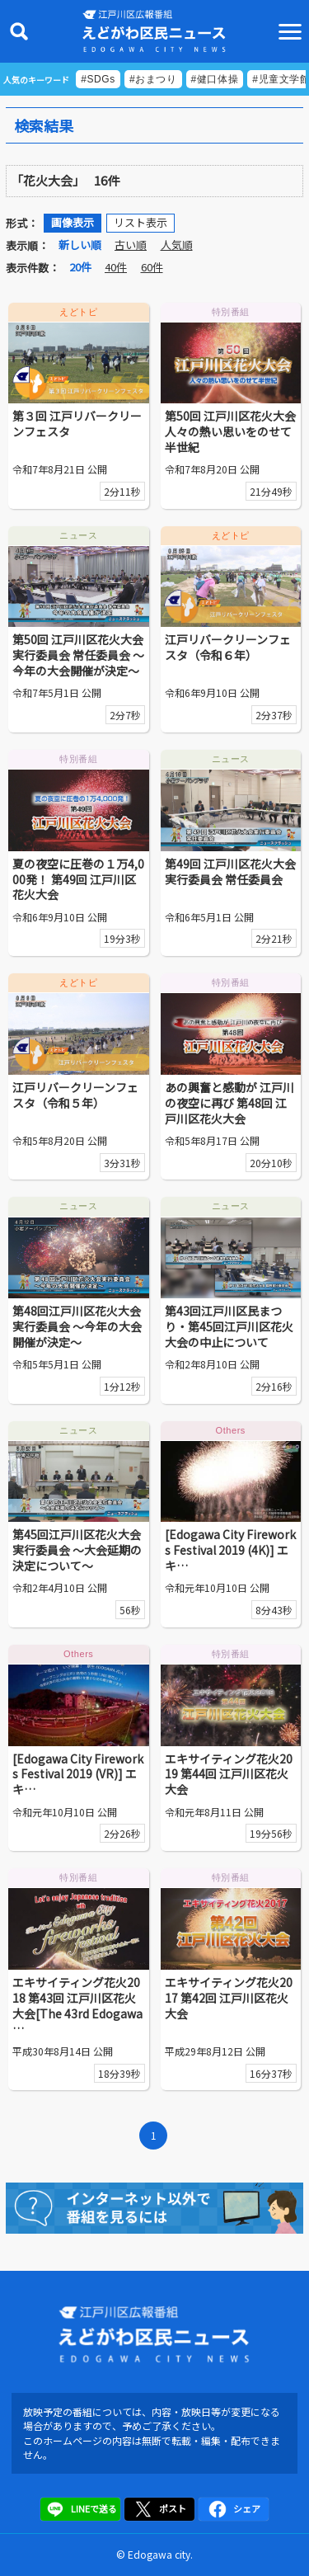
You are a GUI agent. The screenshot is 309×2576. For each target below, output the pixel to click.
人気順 (177, 244)
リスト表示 (140, 222)
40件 (116, 267)
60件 (152, 267)
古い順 (131, 244)
